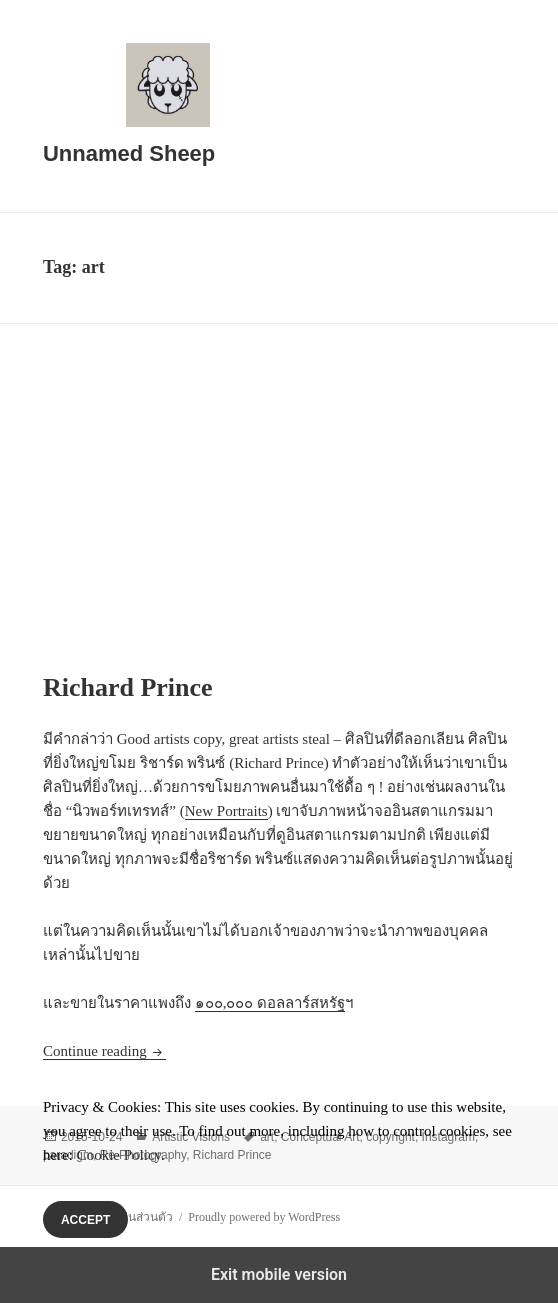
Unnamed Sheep (129, 153)
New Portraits (226, 811)
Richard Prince (128, 687)
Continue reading (104, 1051)
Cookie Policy (119, 1155)
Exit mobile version (279, 1274)
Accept (85, 1220)
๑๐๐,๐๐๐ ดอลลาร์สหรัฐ (270, 1003)
